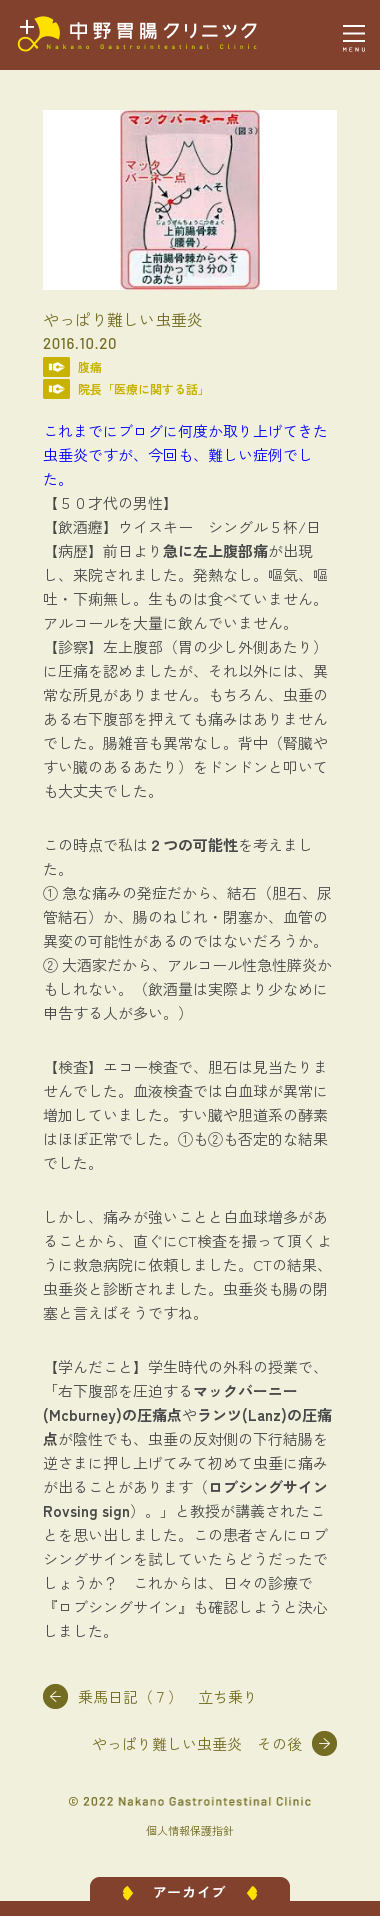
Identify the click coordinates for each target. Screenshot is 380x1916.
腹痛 (90, 366)
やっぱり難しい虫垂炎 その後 (197, 1743)
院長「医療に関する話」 (144, 388)
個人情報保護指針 (190, 1830)
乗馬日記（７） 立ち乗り (168, 1696)
